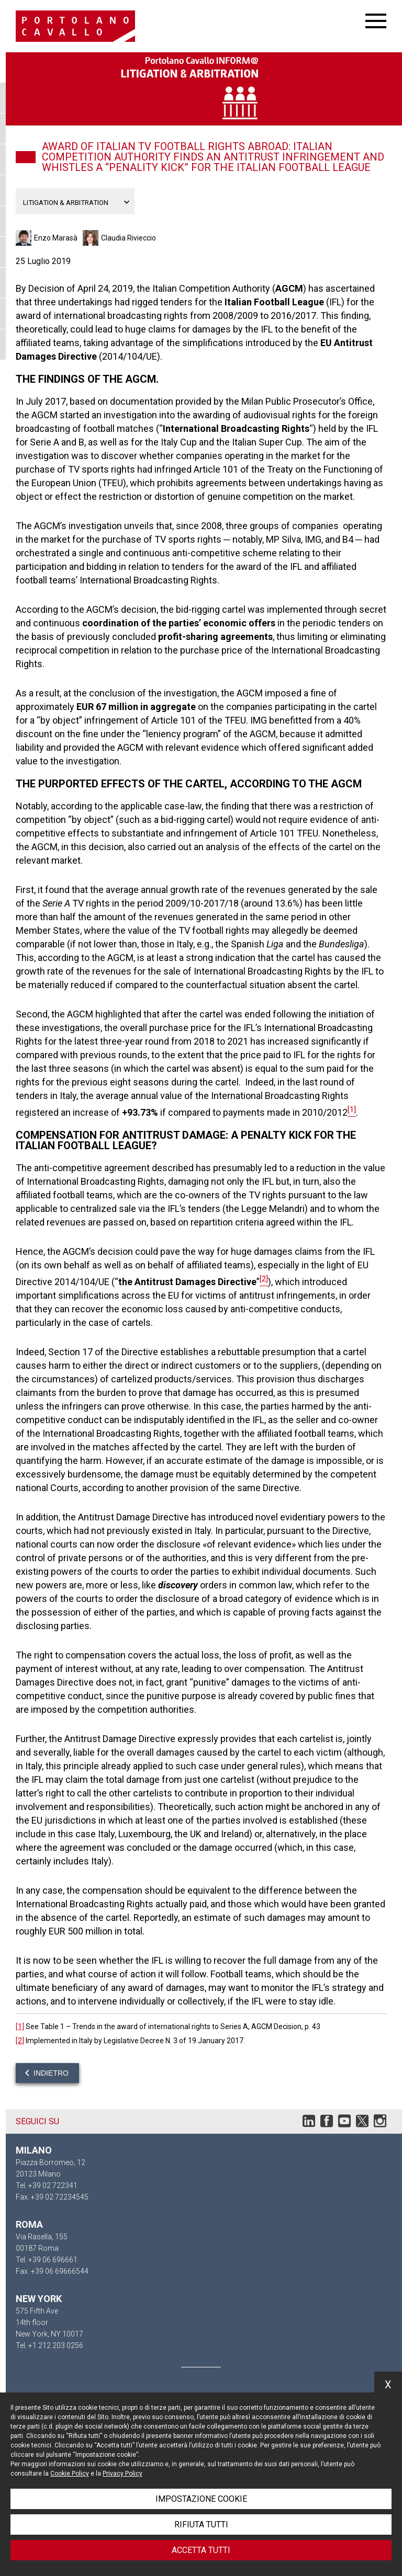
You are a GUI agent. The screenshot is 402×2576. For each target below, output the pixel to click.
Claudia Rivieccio (128, 238)
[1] (20, 2026)
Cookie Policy (69, 2473)
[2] (20, 2040)
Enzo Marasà (55, 238)
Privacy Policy (122, 2473)
